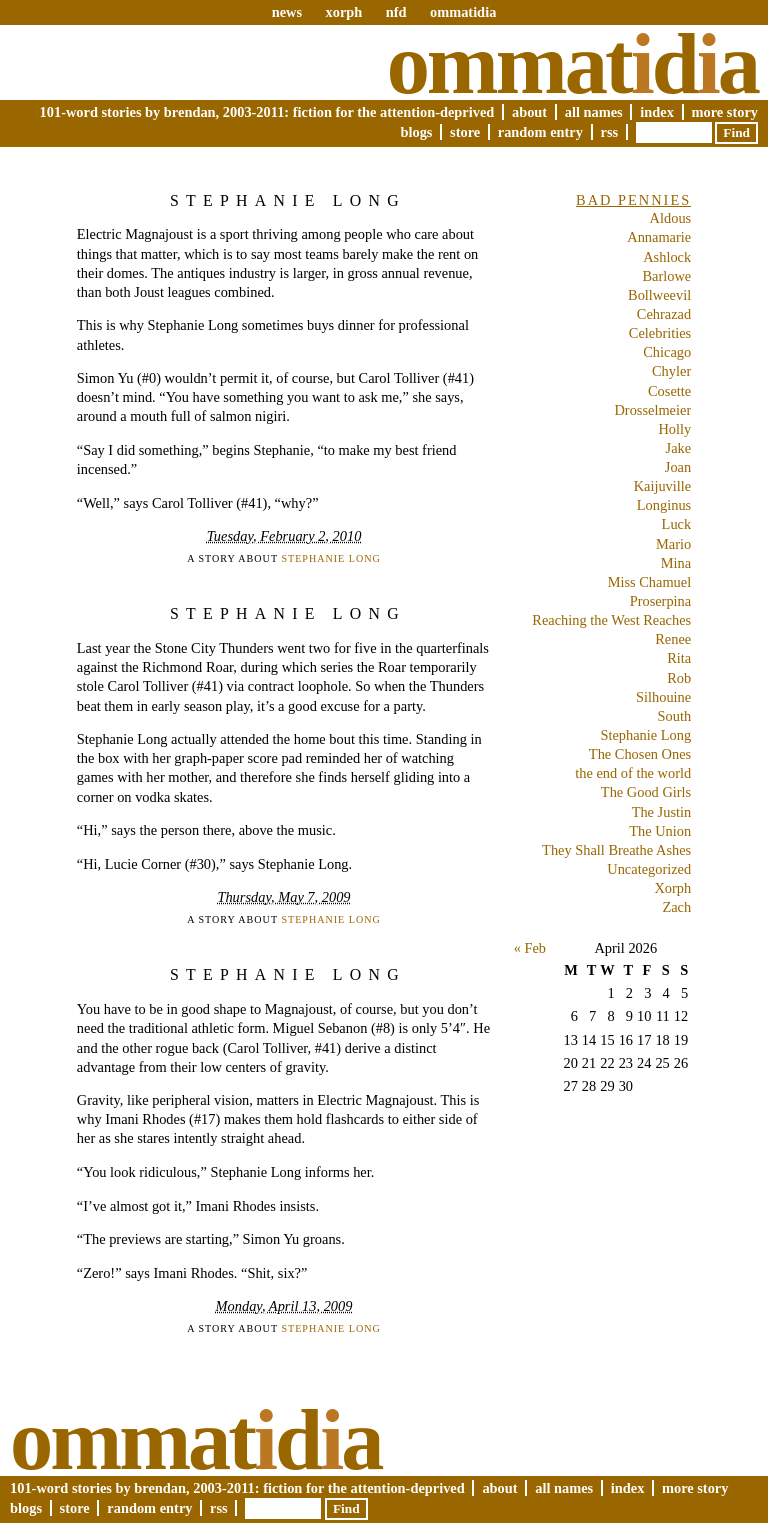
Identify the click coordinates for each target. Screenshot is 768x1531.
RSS (610, 132)
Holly (674, 429)
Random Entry (540, 132)
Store (465, 132)
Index (657, 112)
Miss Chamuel (650, 582)
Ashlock (667, 257)
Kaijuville (663, 486)
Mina (676, 563)
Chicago (667, 352)
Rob (679, 678)
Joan (678, 467)
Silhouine (663, 697)
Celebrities (660, 333)
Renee (673, 639)
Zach (676, 907)
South (675, 716)
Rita (679, 658)
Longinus (664, 505)
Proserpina (661, 601)
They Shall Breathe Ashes (616, 850)
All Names (594, 112)
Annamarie (659, 237)
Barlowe (666, 276)
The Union (660, 831)
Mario (673, 544)
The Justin (662, 812)
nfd (396, 12)
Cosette (669, 391)
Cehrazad (664, 314)
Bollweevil (659, 295)
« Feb (530, 948)
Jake (679, 448)
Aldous (671, 218)
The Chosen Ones (640, 754)
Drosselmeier (652, 410)
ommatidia (463, 12)
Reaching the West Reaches (611, 620)
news (287, 12)
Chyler (671, 371)
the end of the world (633, 773)
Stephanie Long (288, 200)
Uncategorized (649, 869)
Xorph (672, 888)
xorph (343, 12)
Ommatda (572, 64)
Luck (677, 524)
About (529, 112)
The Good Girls (646, 792)
